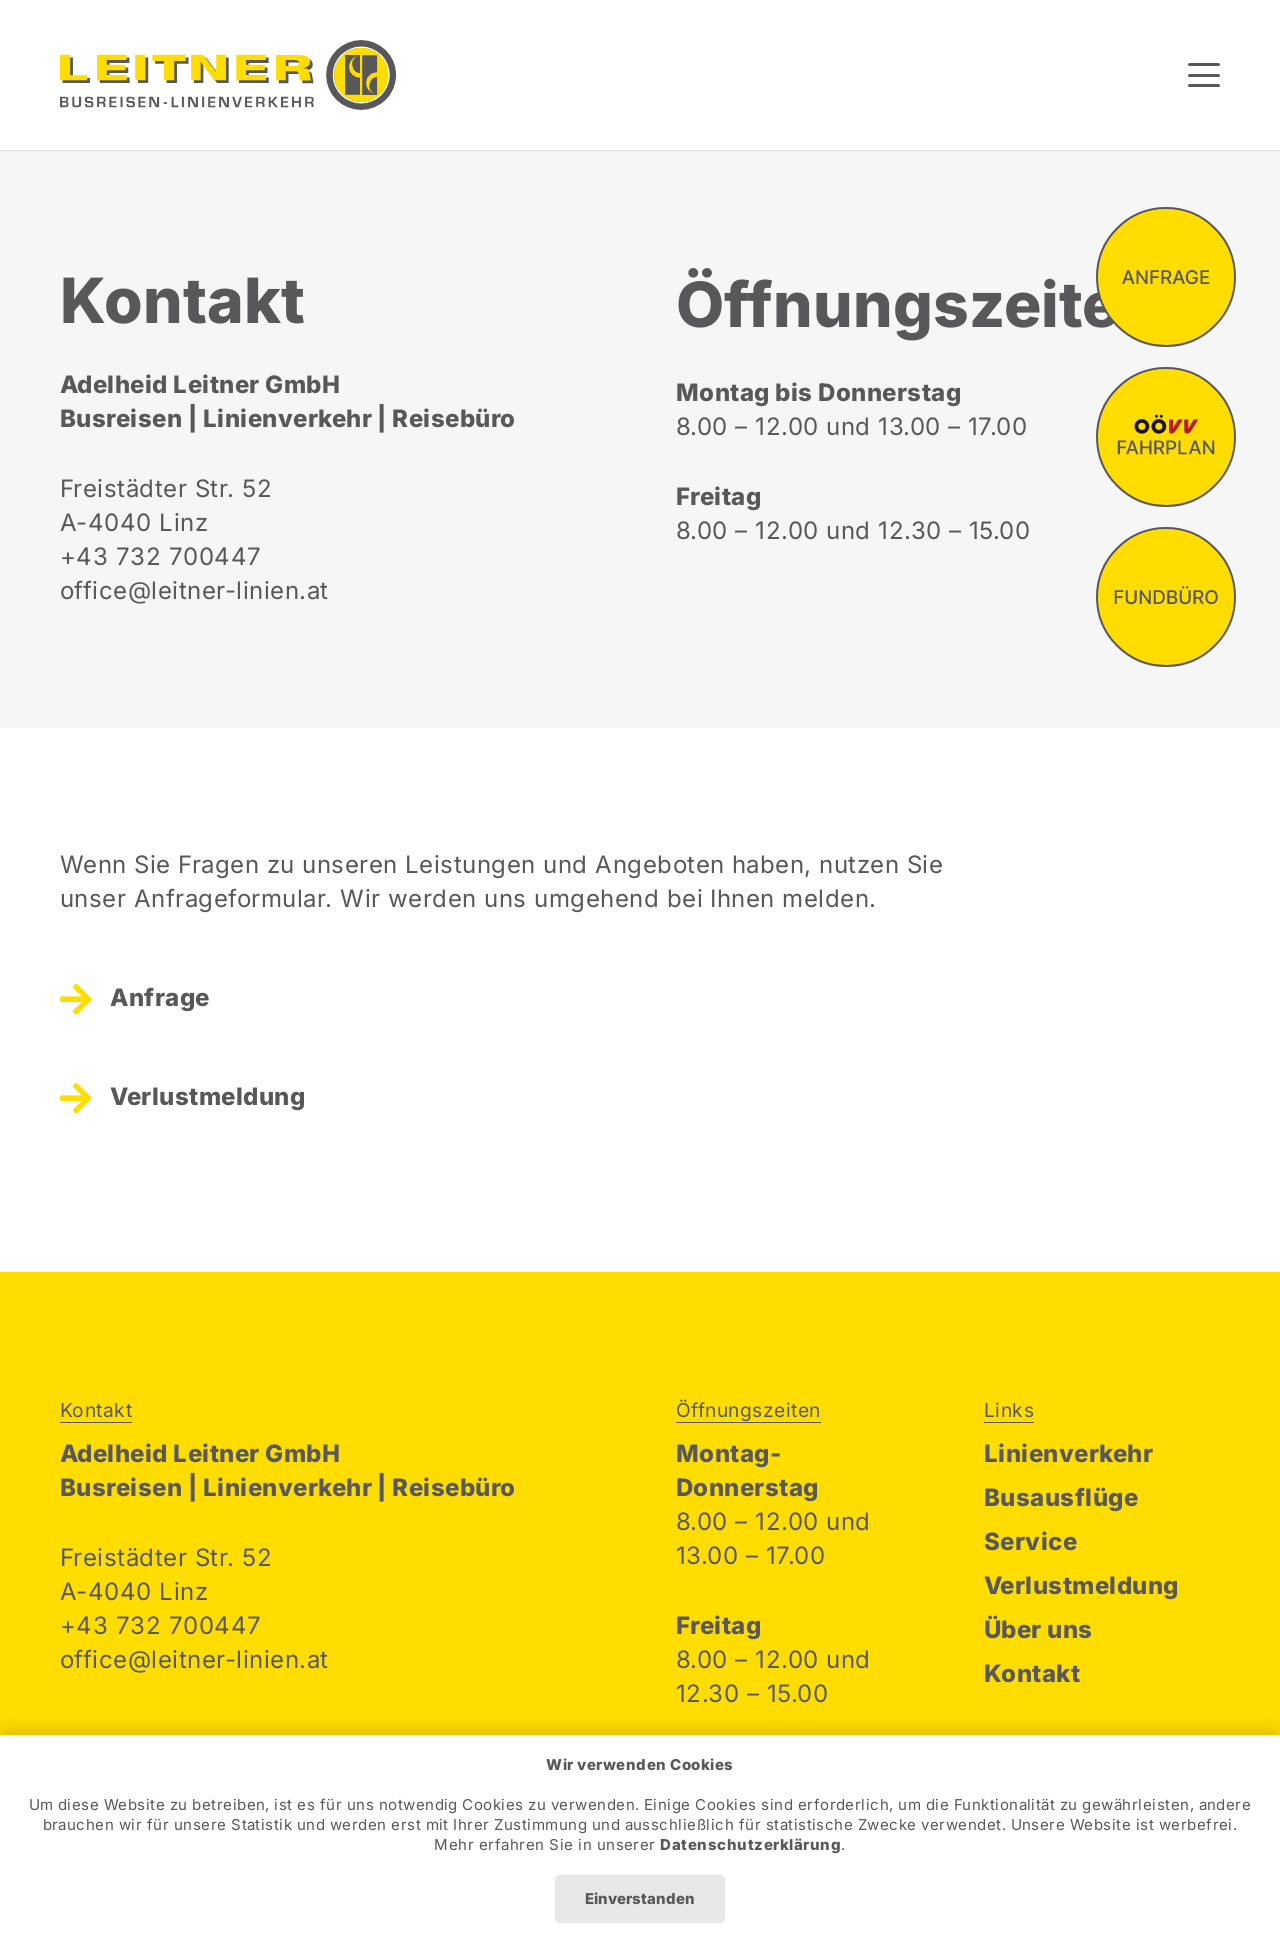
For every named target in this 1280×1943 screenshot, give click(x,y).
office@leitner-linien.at (194, 590)
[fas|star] (1166, 277)
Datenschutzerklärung (750, 1844)
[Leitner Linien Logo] (228, 75)
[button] (1204, 75)
